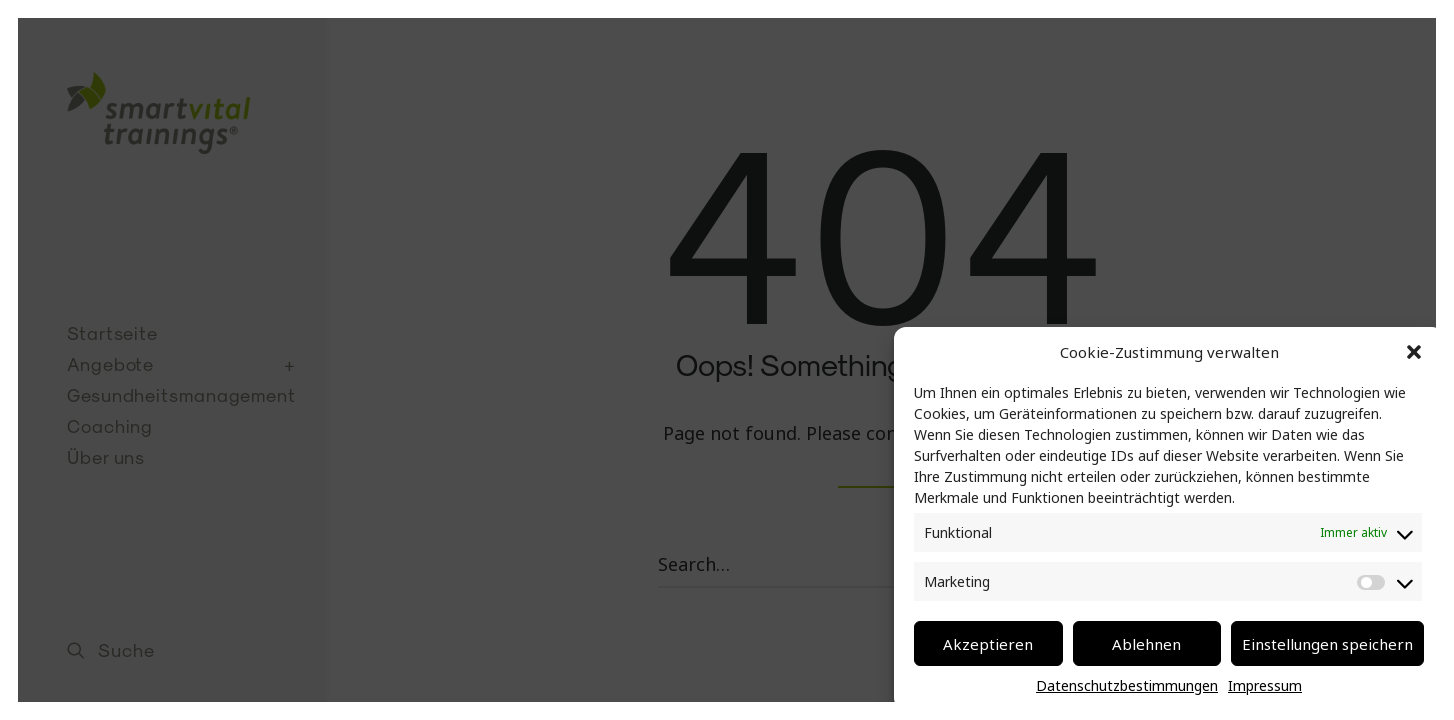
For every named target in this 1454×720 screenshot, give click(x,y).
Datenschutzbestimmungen (1127, 685)
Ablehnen (1146, 644)
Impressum (1265, 685)
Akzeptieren (988, 644)
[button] (1414, 352)
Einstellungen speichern (1327, 644)
